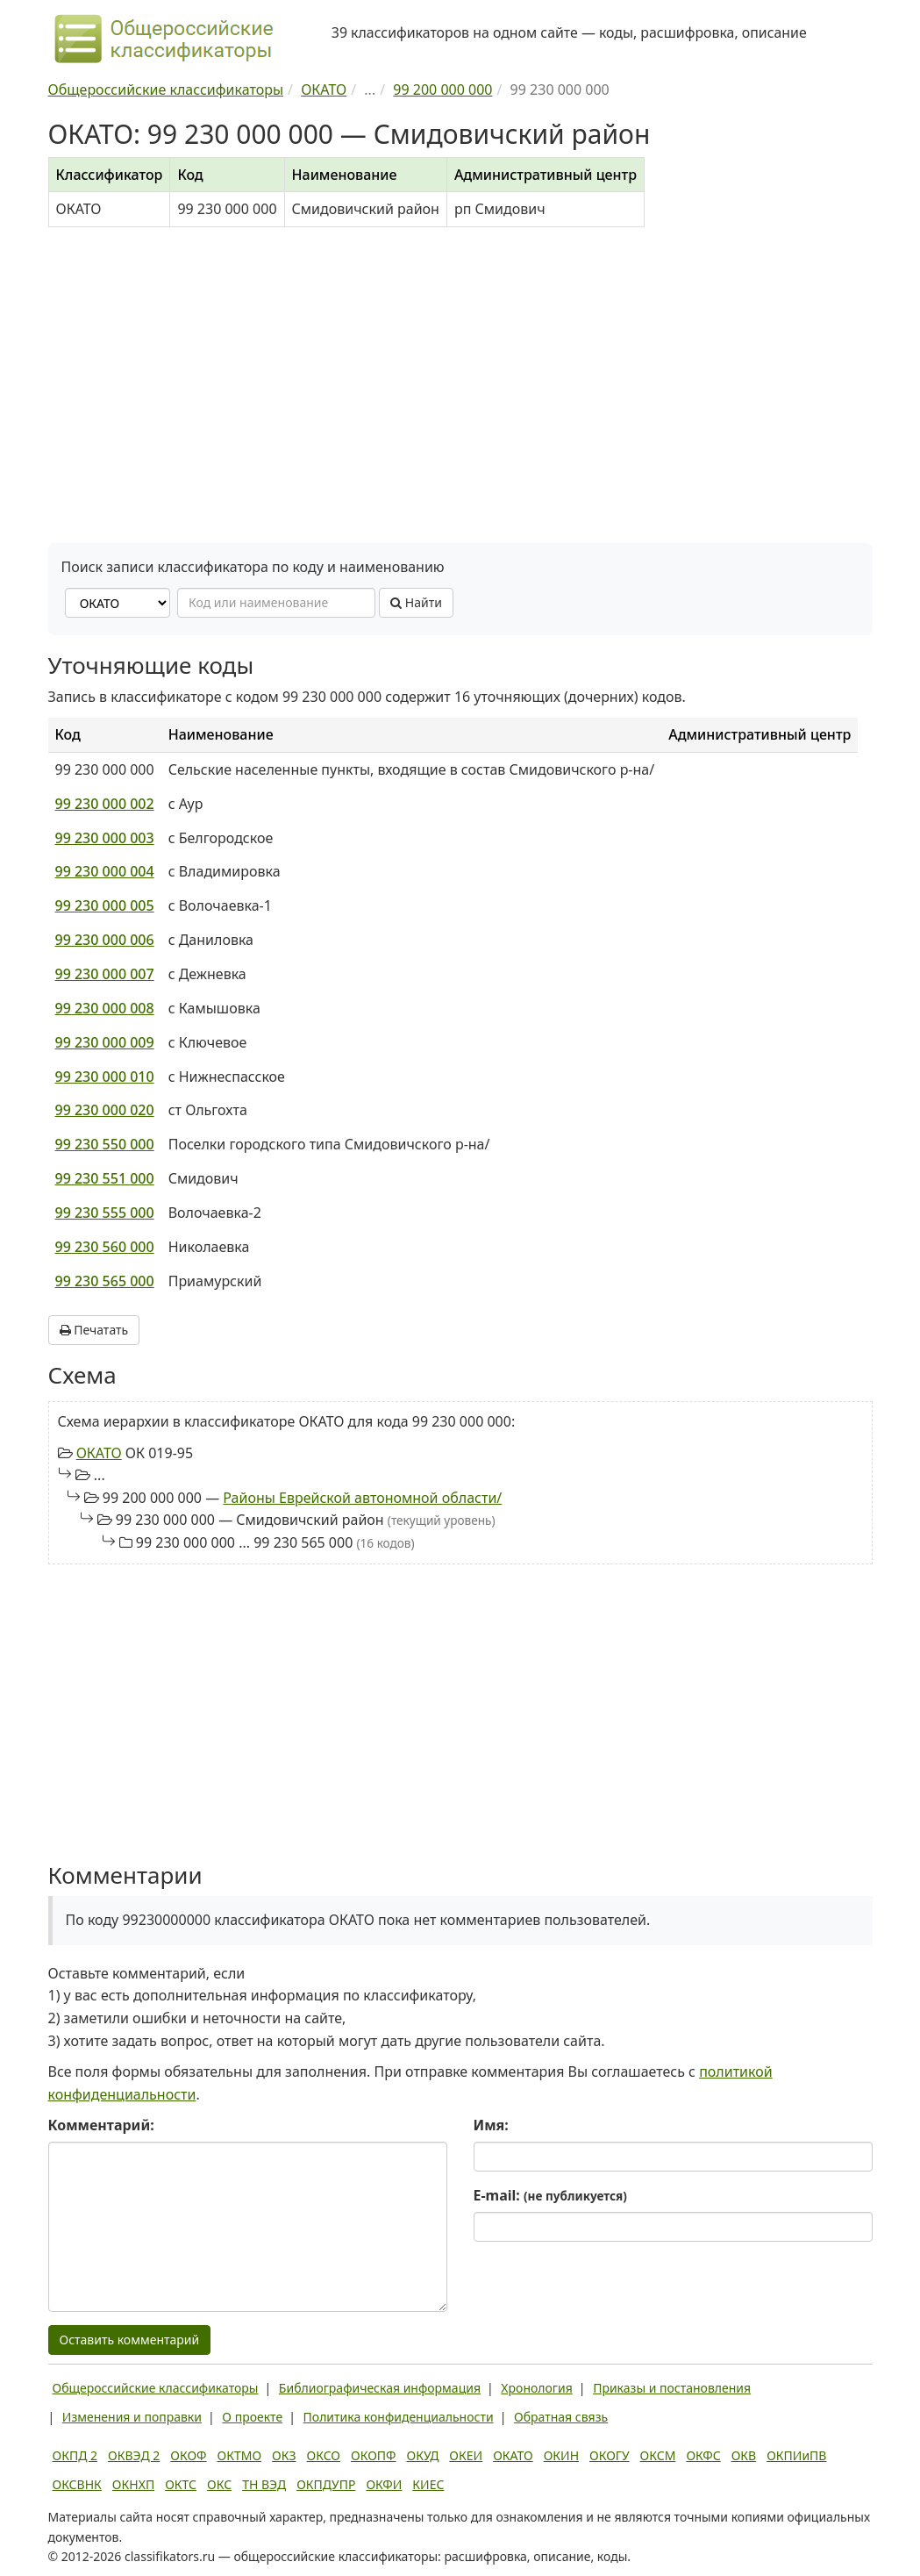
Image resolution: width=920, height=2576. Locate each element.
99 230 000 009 (104, 1042)
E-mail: (550, 2195)
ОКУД (423, 2455)
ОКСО (323, 2455)
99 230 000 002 (104, 803)
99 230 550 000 (104, 1144)
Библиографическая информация (380, 2387)
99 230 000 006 (104, 939)
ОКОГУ (609, 2455)
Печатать (94, 1329)
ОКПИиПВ (796, 2455)
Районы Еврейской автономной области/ (362, 1497)
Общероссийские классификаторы (156, 2387)
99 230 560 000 (104, 1246)
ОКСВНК (77, 2484)
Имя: (491, 2125)
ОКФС (703, 2455)
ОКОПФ (373, 2455)
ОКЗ (284, 2455)
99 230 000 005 (104, 905)
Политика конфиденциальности (398, 2416)
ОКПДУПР (325, 2484)
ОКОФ (188, 2455)
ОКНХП (133, 2484)
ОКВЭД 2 (134, 2455)
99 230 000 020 (104, 1110)
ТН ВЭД (264, 2484)
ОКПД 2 (75, 2455)
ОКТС (180, 2484)
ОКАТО (99, 1453)
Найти (416, 602)
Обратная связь (561, 2416)
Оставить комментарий (130, 2339)
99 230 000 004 (104, 871)
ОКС (219, 2484)
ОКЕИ (465, 2455)
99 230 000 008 (104, 1008)
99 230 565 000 (104, 1281)
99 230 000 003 (104, 838)
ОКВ (744, 2455)
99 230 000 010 (104, 1076)
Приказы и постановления (672, 2387)
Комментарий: (101, 2125)
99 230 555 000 (104, 1212)
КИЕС (428, 2484)
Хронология (536, 2387)
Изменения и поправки (132, 2416)
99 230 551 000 (104, 1178)
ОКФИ (384, 2484)
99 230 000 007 (104, 974)
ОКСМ (658, 2455)
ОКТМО (240, 2455)
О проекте (252, 2416)
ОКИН (561, 2455)
